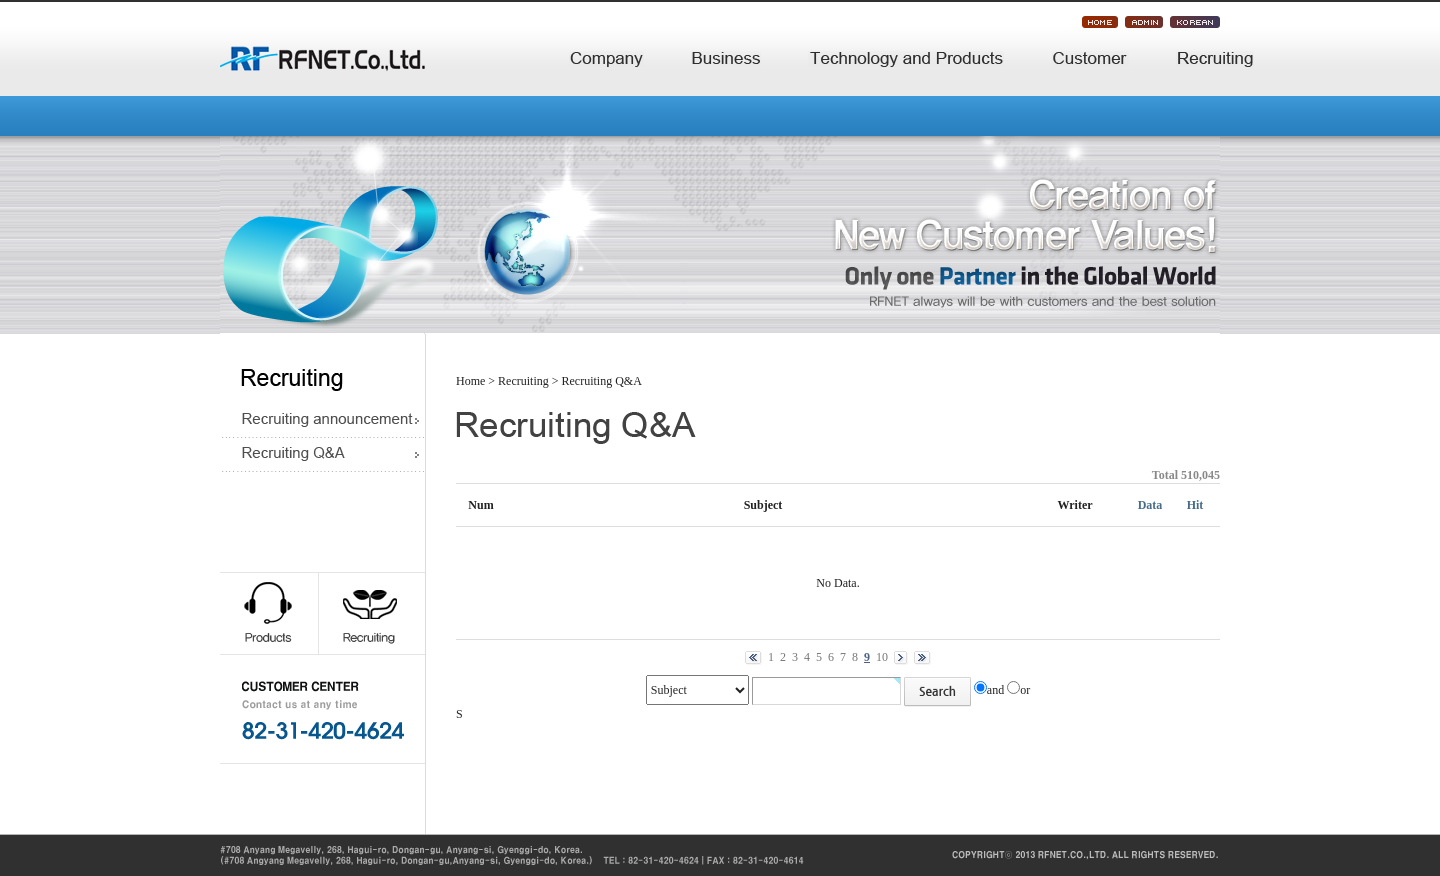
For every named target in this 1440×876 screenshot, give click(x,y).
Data (1150, 505)
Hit (1195, 505)
